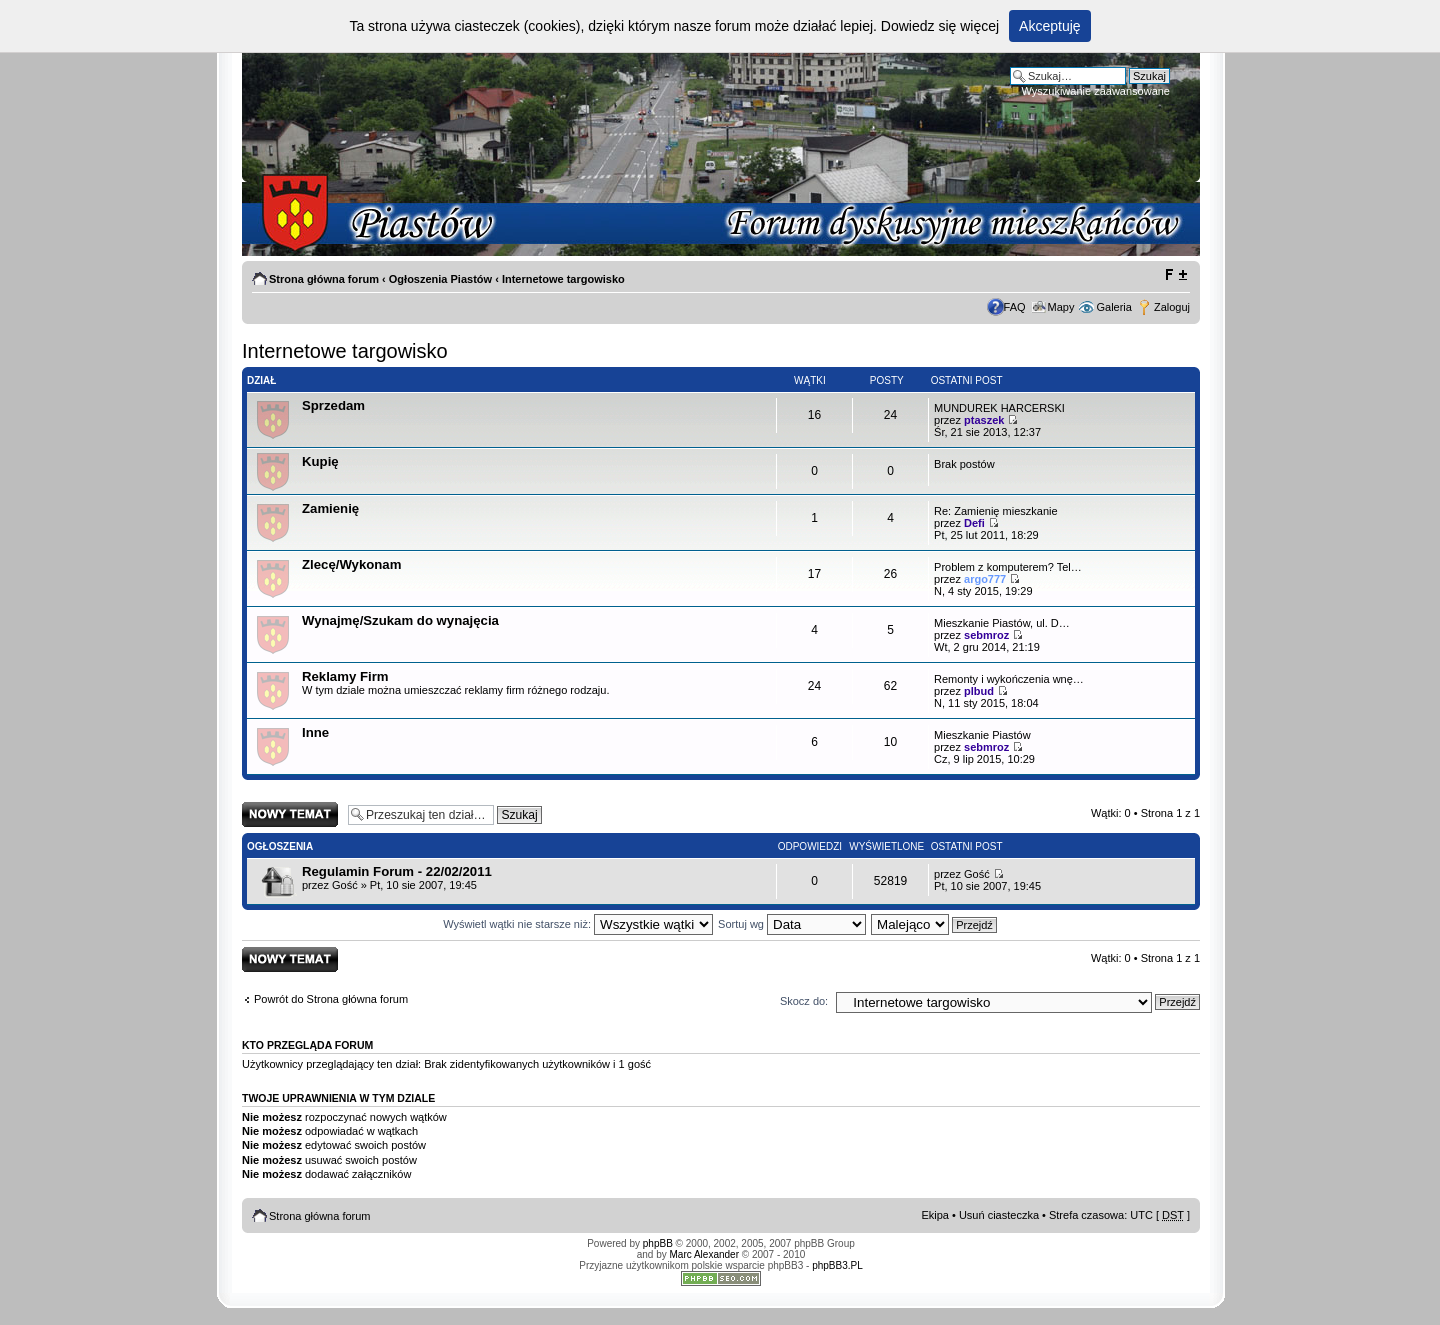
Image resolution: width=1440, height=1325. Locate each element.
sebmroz (986, 635)
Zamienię (330, 508)
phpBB (658, 1243)
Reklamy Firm (345, 676)
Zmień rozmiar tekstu (1175, 275)
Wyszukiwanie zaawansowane (1096, 91)
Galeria (1113, 307)
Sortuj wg (792, 924)
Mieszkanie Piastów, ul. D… (1002, 623)
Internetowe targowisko (563, 279)
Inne (315, 732)
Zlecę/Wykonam (351, 564)
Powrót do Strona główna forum (331, 999)
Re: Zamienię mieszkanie (996, 511)
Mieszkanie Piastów (982, 735)
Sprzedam (333, 405)
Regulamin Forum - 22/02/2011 (397, 871)
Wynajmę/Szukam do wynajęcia (400, 620)
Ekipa (935, 1215)
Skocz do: (804, 1001)
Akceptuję (1049, 26)
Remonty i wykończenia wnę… (1009, 679)
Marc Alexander (704, 1254)
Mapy (1061, 307)
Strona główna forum (324, 279)
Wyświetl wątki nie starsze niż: (578, 924)
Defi (974, 523)
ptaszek (984, 420)
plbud (979, 691)
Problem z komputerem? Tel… (1008, 567)
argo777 (985, 579)
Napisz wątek (290, 814)
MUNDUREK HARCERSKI (999, 408)
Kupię (320, 461)
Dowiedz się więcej (940, 26)
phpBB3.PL (837, 1265)
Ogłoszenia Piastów (440, 279)
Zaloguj (1172, 307)
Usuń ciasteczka (999, 1215)
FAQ (1015, 307)
